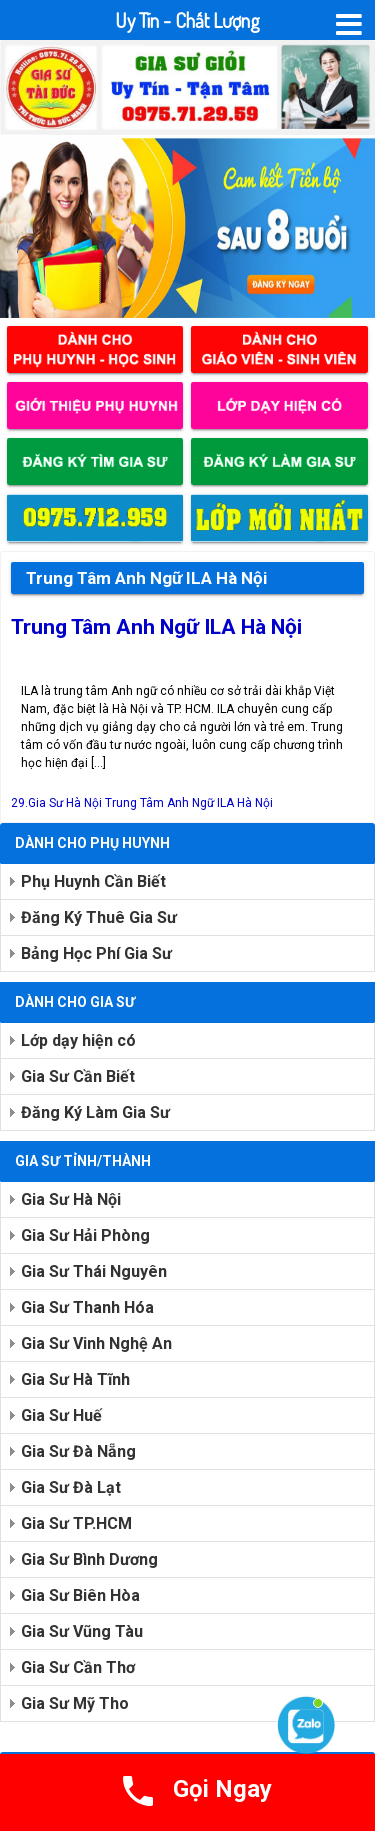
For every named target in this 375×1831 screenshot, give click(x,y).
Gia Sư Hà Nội (71, 1199)
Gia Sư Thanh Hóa (87, 1307)
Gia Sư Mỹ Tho (75, 1703)
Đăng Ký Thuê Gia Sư (99, 917)
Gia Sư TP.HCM (76, 1523)
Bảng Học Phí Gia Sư (96, 953)
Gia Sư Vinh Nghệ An (96, 1343)
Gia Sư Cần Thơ (78, 1667)
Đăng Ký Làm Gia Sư (95, 1112)
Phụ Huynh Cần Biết (93, 881)
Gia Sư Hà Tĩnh (75, 1379)
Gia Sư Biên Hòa (80, 1595)
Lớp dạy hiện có (78, 1040)
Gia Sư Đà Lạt (71, 1487)
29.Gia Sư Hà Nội (56, 803)
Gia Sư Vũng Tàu (82, 1631)
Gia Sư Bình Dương (89, 1559)
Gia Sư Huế (61, 1415)
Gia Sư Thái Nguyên (94, 1271)
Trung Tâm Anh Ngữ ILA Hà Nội (156, 627)
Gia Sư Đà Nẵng (78, 1451)
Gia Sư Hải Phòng (85, 1235)
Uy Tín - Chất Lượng (187, 20)
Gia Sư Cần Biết (78, 1076)
